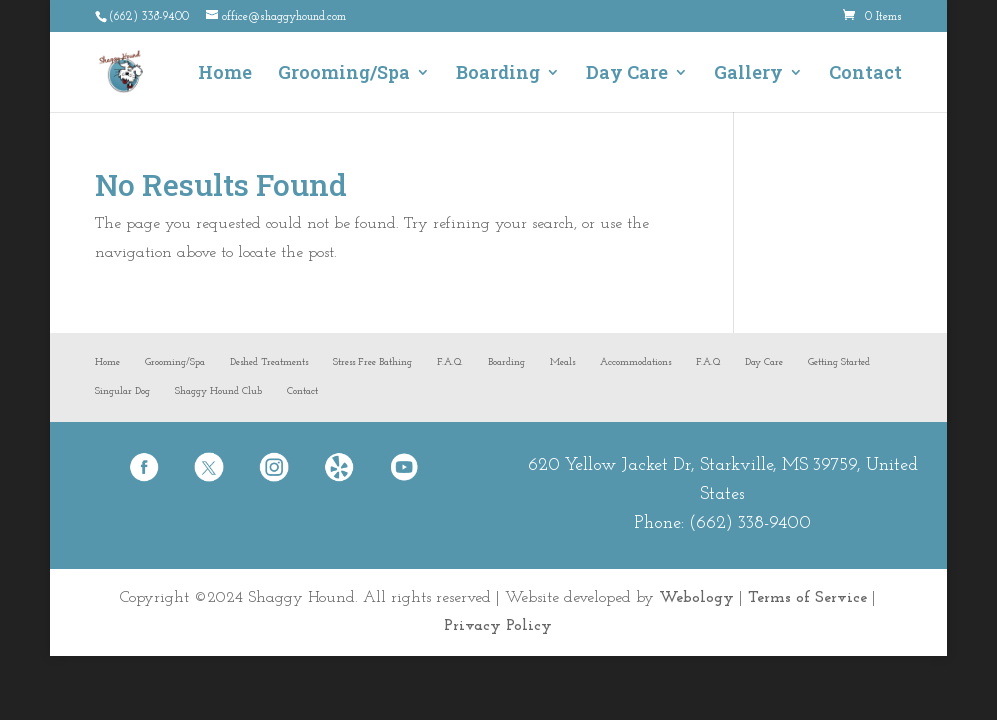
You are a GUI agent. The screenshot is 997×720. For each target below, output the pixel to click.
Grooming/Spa (344, 74)
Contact (865, 74)
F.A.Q (708, 362)
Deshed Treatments (269, 362)
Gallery (748, 74)
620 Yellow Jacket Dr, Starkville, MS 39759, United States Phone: (723, 494)
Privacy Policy (498, 626)
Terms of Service (807, 598)
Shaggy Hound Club (218, 391)
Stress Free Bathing (372, 362)
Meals (562, 362)
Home (225, 74)
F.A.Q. (450, 362)
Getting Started (839, 362)
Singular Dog (122, 391)
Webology (696, 598)
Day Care (627, 74)
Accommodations (635, 362)
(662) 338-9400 (750, 523)
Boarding (498, 74)
